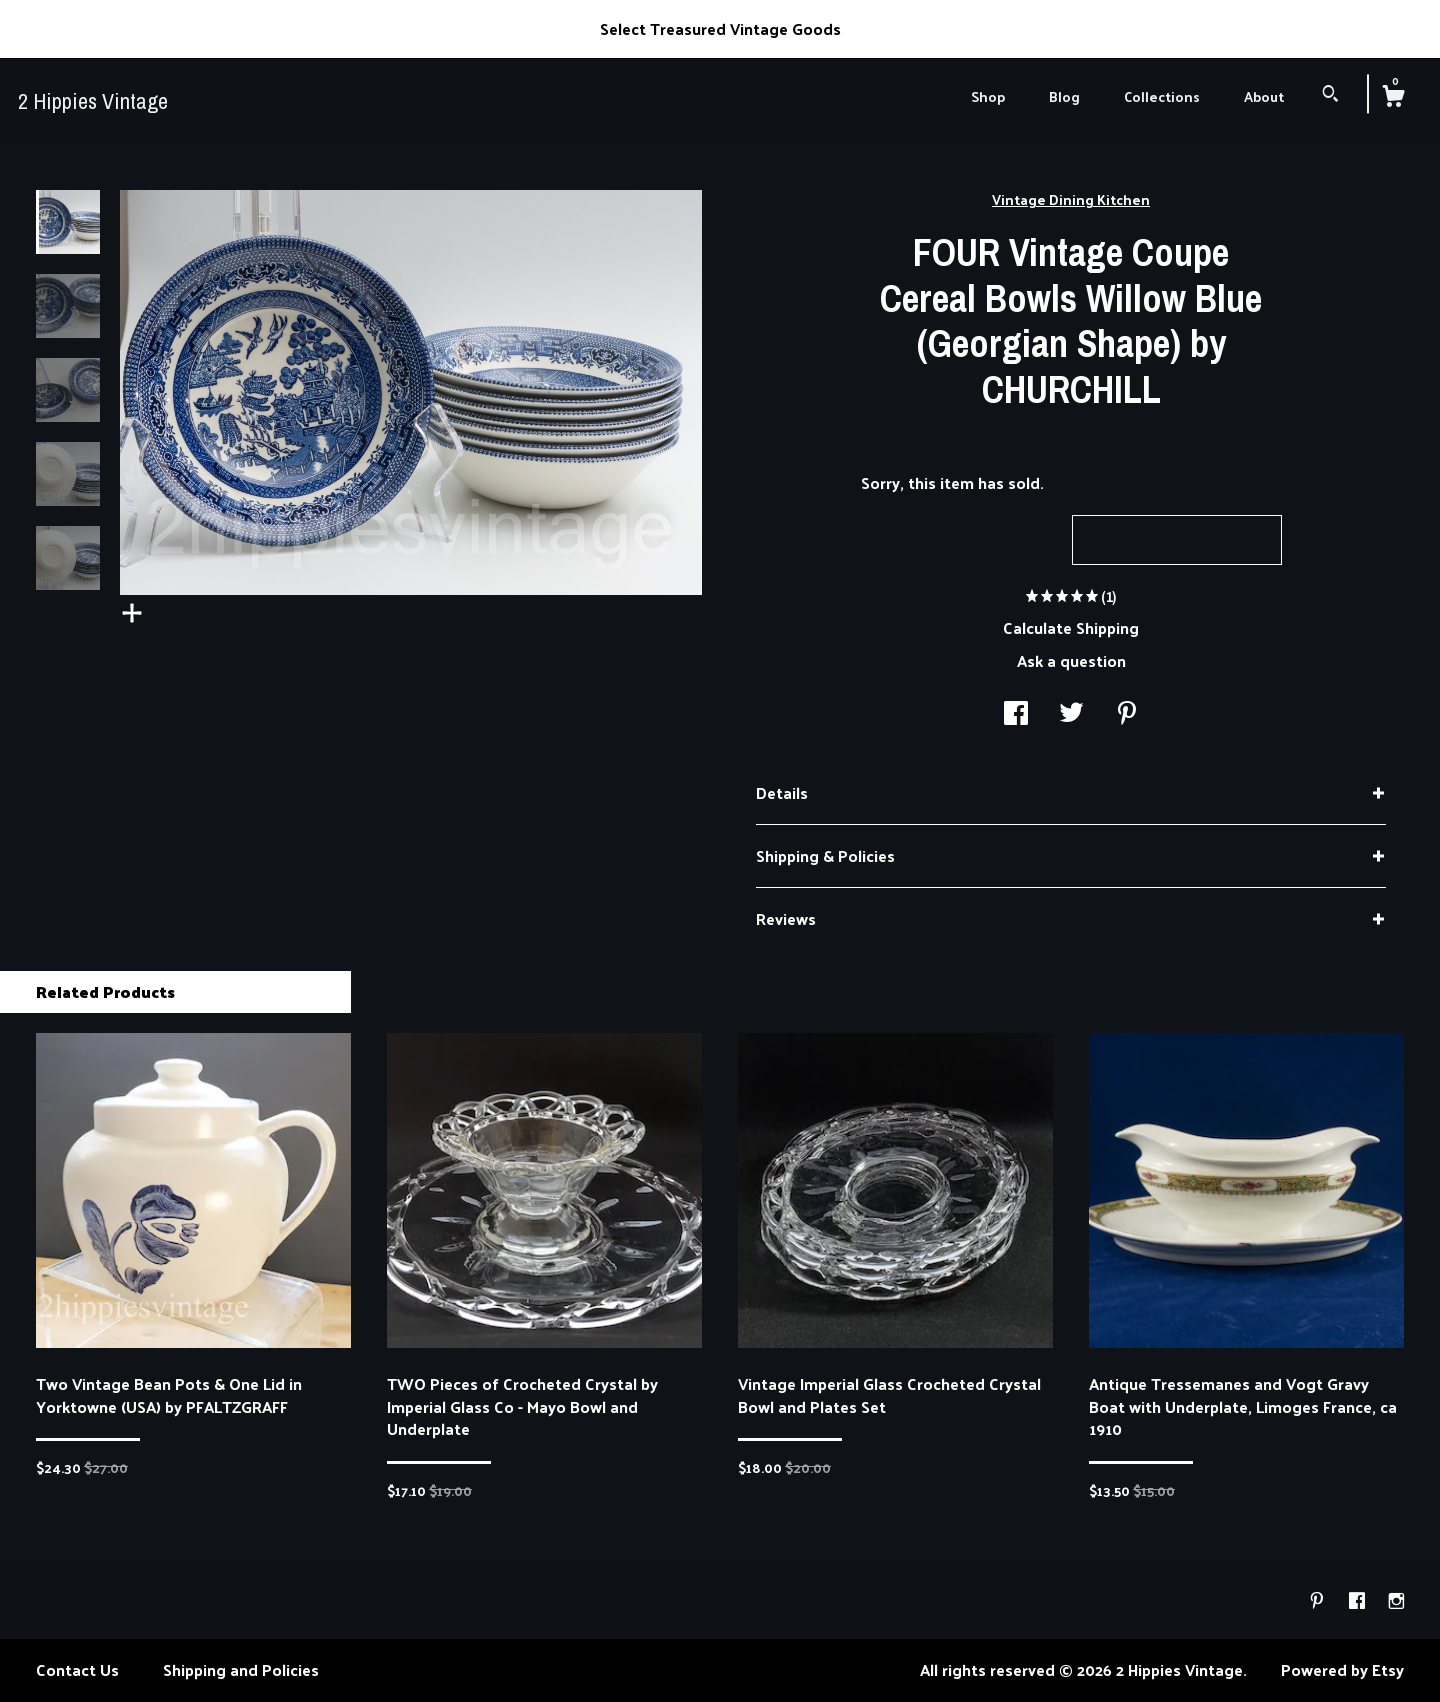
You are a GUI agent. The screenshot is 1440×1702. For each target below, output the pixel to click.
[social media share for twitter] (1071, 714)
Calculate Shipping (1071, 627)
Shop (988, 96)
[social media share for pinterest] (1127, 714)
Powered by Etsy (1342, 1669)
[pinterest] (1319, 1600)
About (1264, 96)
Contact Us (77, 1669)
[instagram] (1396, 1600)
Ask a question (1071, 660)
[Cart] (1393, 98)
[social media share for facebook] (1016, 714)
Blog (1064, 96)
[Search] (1330, 95)
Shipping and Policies (241, 1669)
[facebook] (1359, 1600)
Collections (1162, 96)
